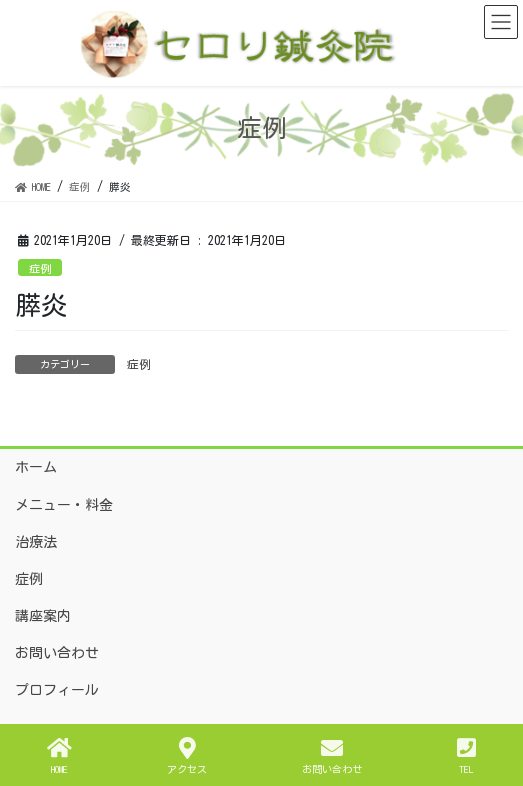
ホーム (36, 467)
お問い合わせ (57, 653)
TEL (466, 755)
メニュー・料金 (64, 505)
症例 (40, 268)
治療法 (36, 542)
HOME (59, 755)
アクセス (187, 755)
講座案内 (43, 616)
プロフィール (57, 690)
